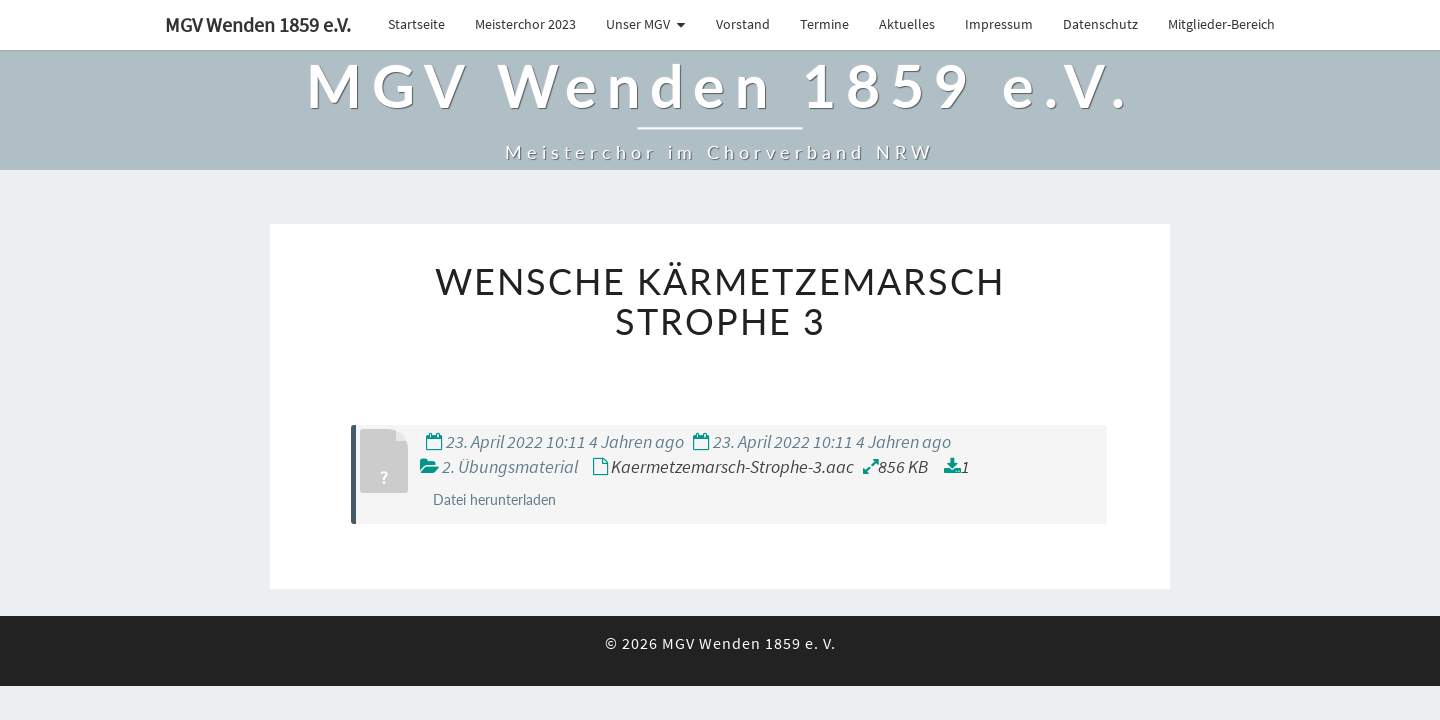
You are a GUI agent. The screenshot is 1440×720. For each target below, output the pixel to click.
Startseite (416, 24)
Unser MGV (638, 24)
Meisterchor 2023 (525, 24)
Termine (824, 24)
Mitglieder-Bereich (1221, 24)
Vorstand (743, 24)
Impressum (999, 24)
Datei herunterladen (494, 499)
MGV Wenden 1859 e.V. (258, 24)
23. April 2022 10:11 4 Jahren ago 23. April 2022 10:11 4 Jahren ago (688, 441)
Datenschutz (1100, 24)
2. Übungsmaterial (510, 466)
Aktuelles (907, 24)
